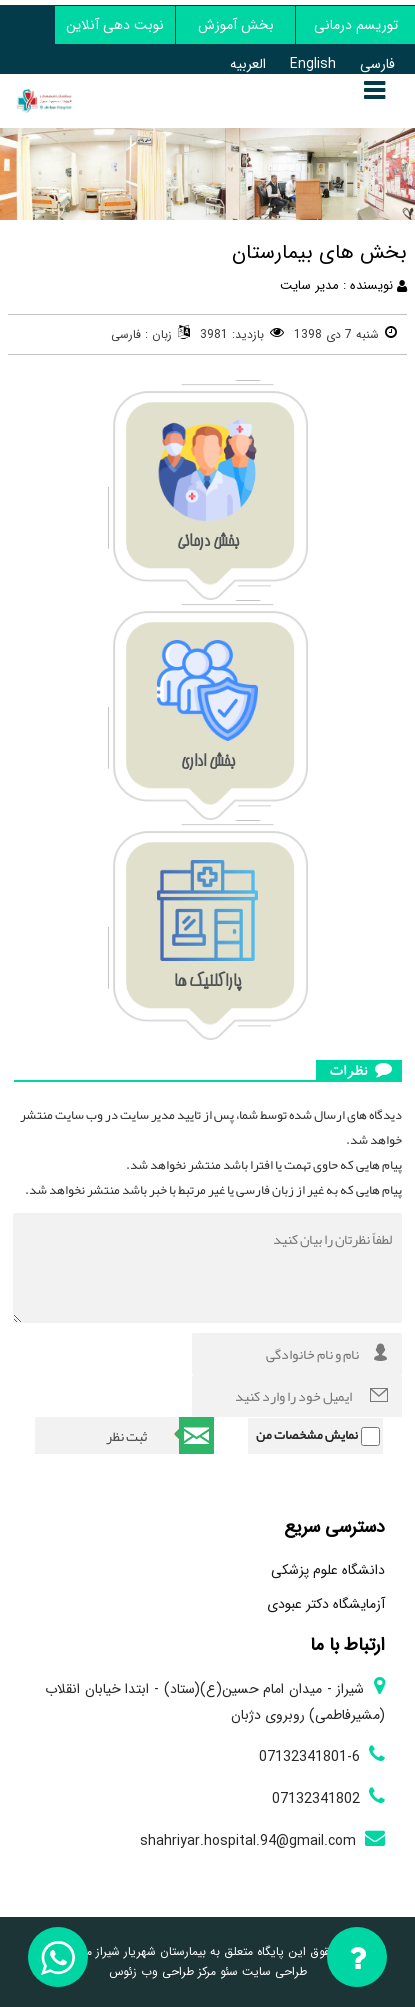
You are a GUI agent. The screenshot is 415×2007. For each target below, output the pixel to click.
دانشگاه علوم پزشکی (328, 1570)
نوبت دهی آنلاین (115, 25)
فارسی (377, 64)
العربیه (248, 64)
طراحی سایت (272, 1971)
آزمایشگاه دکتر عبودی (326, 1604)
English (313, 64)
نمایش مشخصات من (307, 1435)
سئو (227, 1971)
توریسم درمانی (356, 25)
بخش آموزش (236, 25)
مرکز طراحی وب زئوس (162, 1971)
